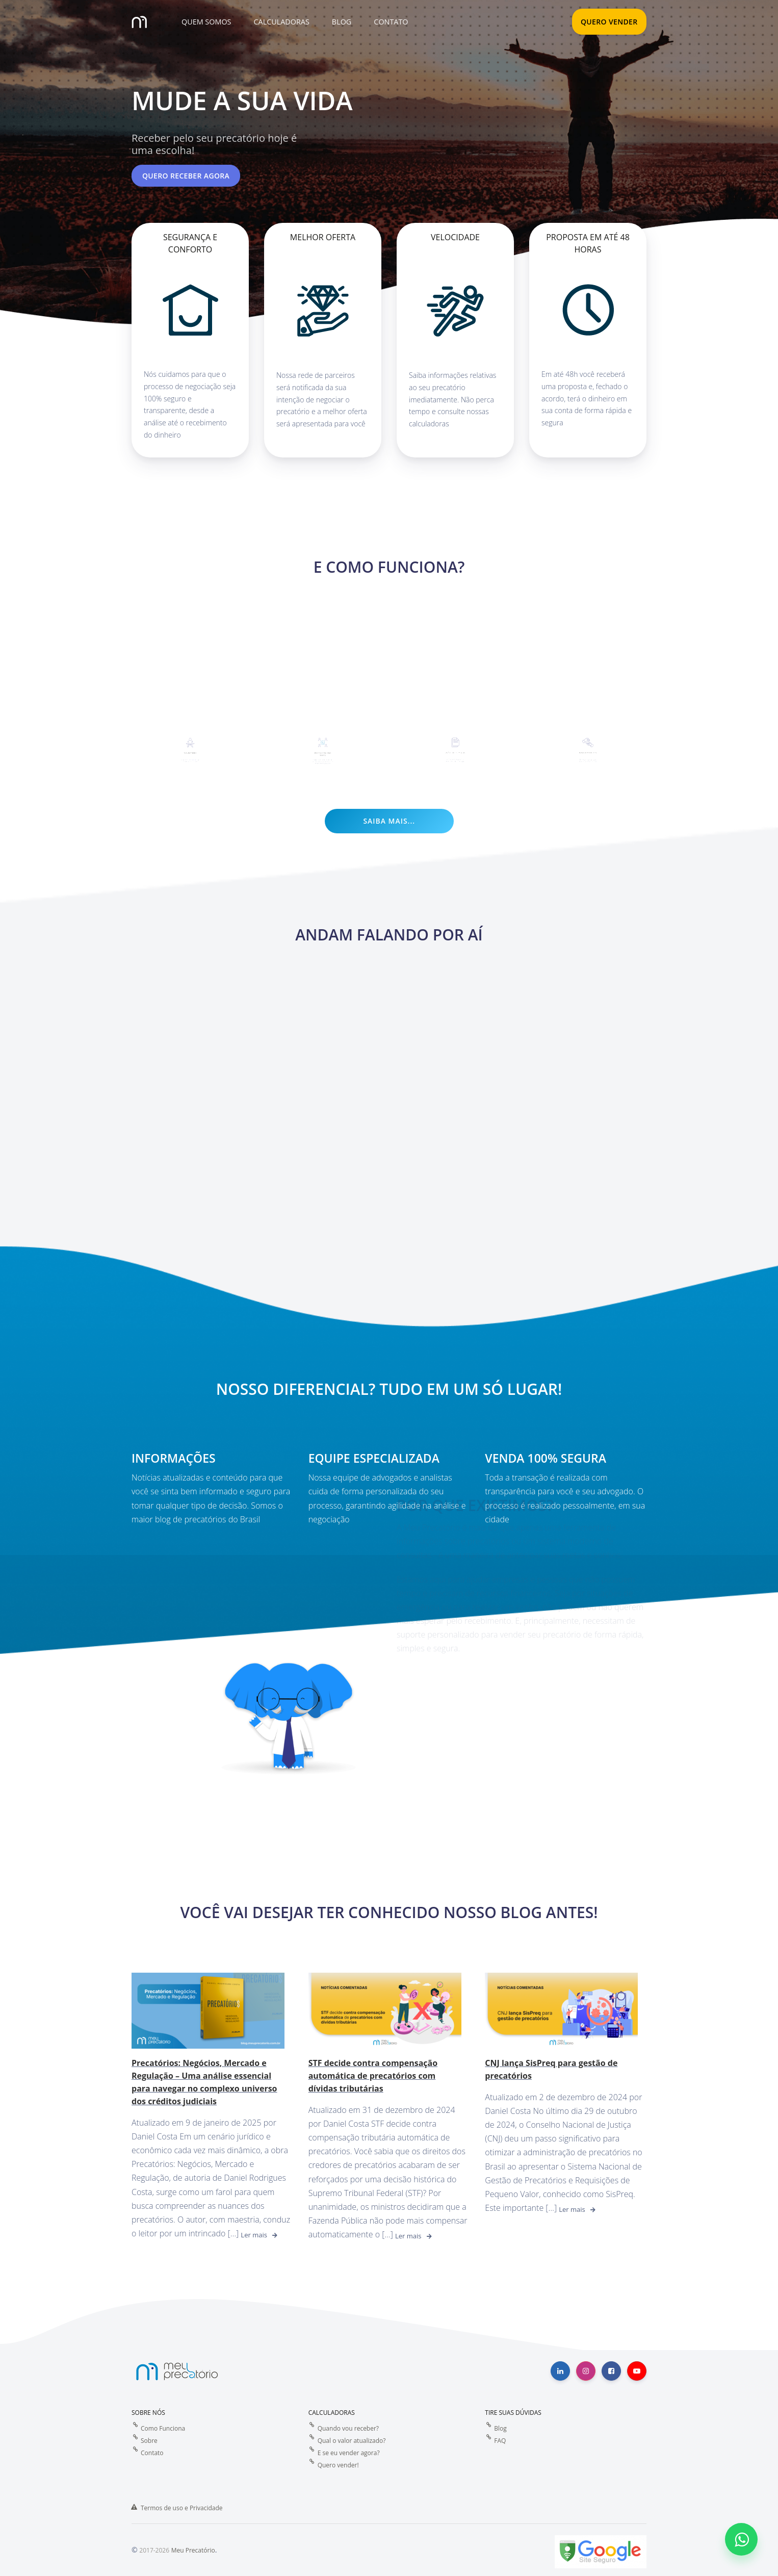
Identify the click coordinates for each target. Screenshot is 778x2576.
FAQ (500, 2440)
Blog (500, 2428)
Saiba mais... (389, 820)
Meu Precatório (193, 2549)
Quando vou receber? (348, 2428)
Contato (152, 2452)
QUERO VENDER (609, 22)
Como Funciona (163, 2428)
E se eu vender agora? (349, 2452)
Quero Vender (191, 741)
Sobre (149, 2440)
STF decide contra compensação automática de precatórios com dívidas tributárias (372, 2075)
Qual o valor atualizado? (352, 2440)
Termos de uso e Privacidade (182, 2507)
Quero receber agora (185, 176)
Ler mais (254, 2234)
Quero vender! (338, 2464)
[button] (205, 22)
